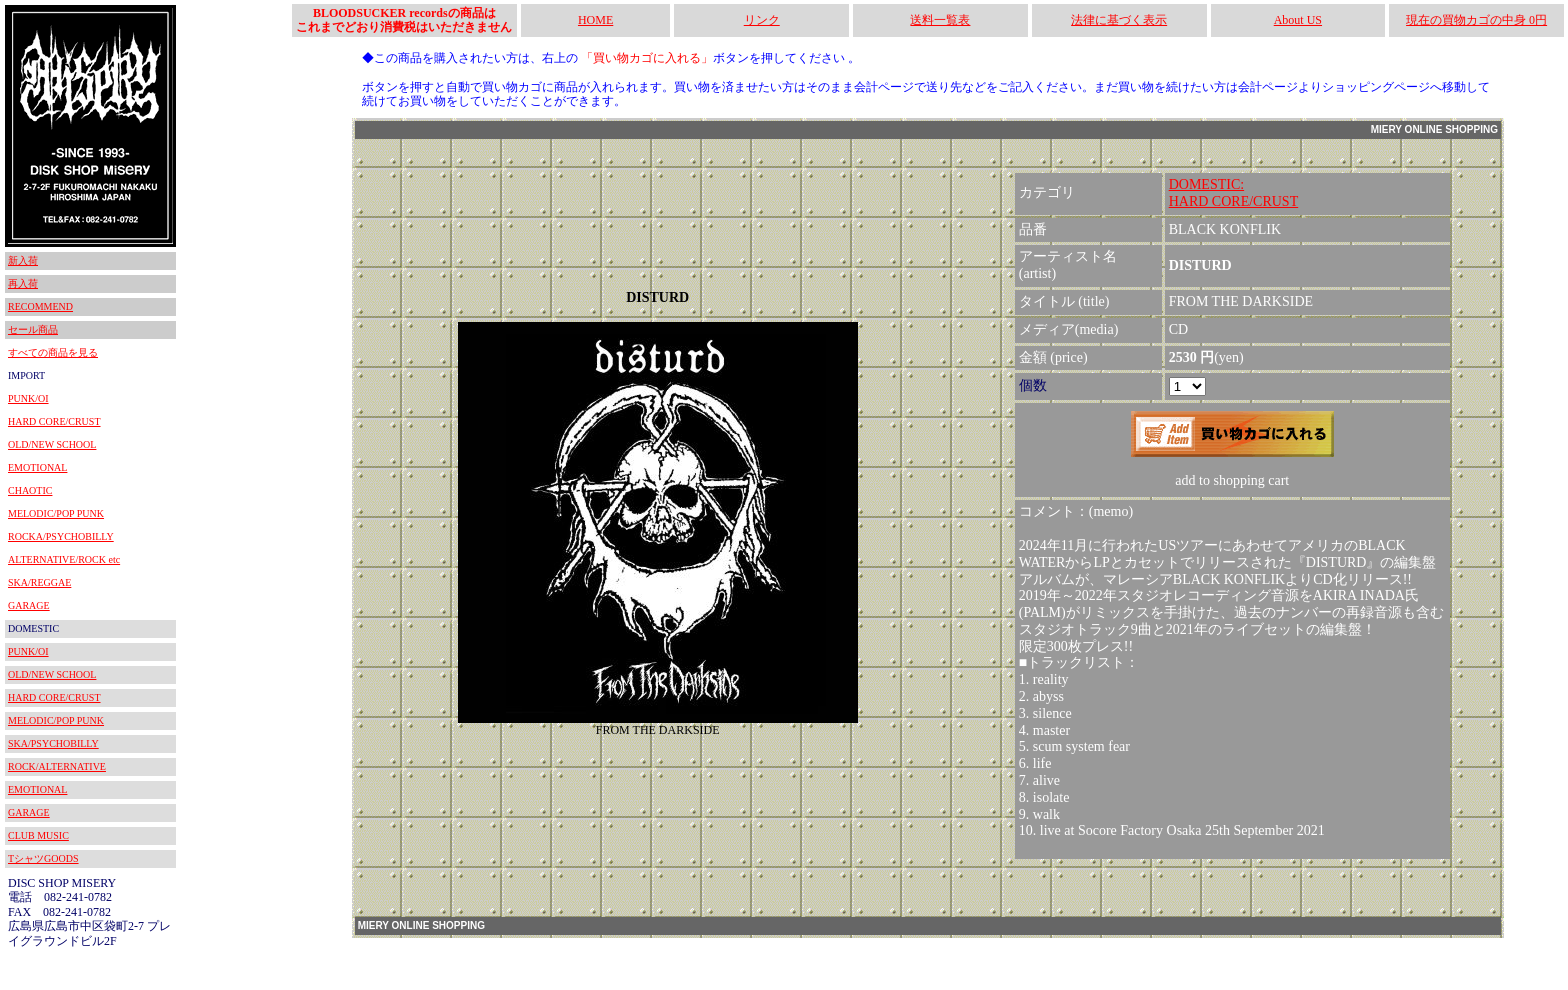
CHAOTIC (30, 490)
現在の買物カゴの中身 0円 (1476, 20)
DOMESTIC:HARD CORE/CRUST (1234, 193)
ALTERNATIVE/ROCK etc (64, 559)
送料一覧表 (940, 20)
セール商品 (33, 329)
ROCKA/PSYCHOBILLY (61, 536)
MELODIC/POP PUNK (56, 513)
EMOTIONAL (37, 467)
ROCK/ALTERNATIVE (57, 766)
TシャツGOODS (43, 858)
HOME (595, 20)
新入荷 (23, 260)
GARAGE (29, 605)
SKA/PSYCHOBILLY (53, 743)
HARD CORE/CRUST (54, 421)
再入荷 (23, 283)
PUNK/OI (28, 398)
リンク (762, 20)
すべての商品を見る (53, 352)
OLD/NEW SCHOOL (52, 444)
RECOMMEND (40, 306)
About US (1298, 20)
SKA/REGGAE (39, 582)
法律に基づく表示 (1119, 20)
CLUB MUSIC (38, 835)
